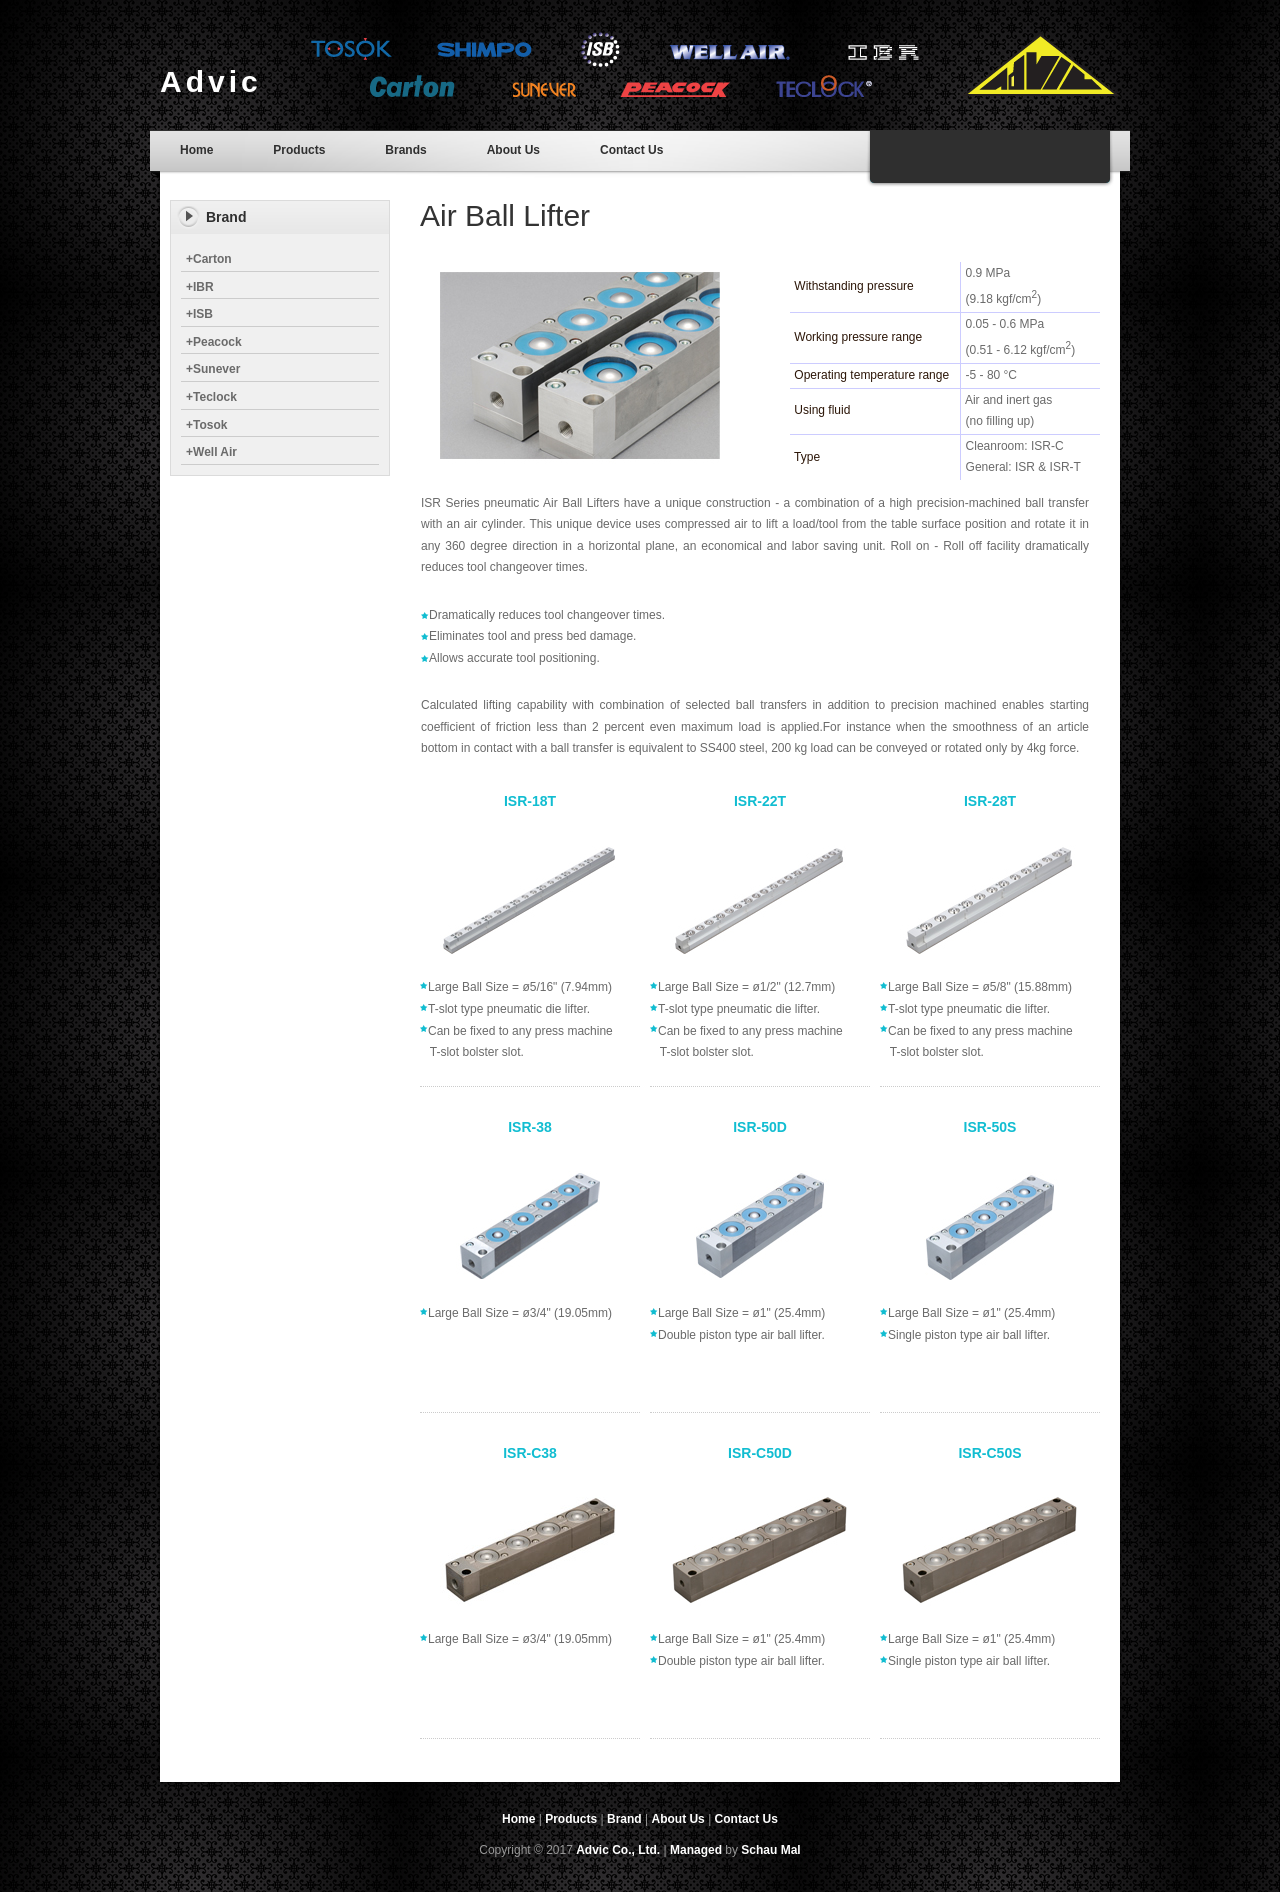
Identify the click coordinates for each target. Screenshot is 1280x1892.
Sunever (213, 369)
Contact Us (631, 150)
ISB (199, 314)
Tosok (206, 425)
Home (196, 150)
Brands (405, 150)
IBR (200, 287)
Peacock (214, 342)
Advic (211, 81)
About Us (513, 150)
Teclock (211, 397)
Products (299, 150)
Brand (624, 1819)
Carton (209, 259)
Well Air (211, 452)
